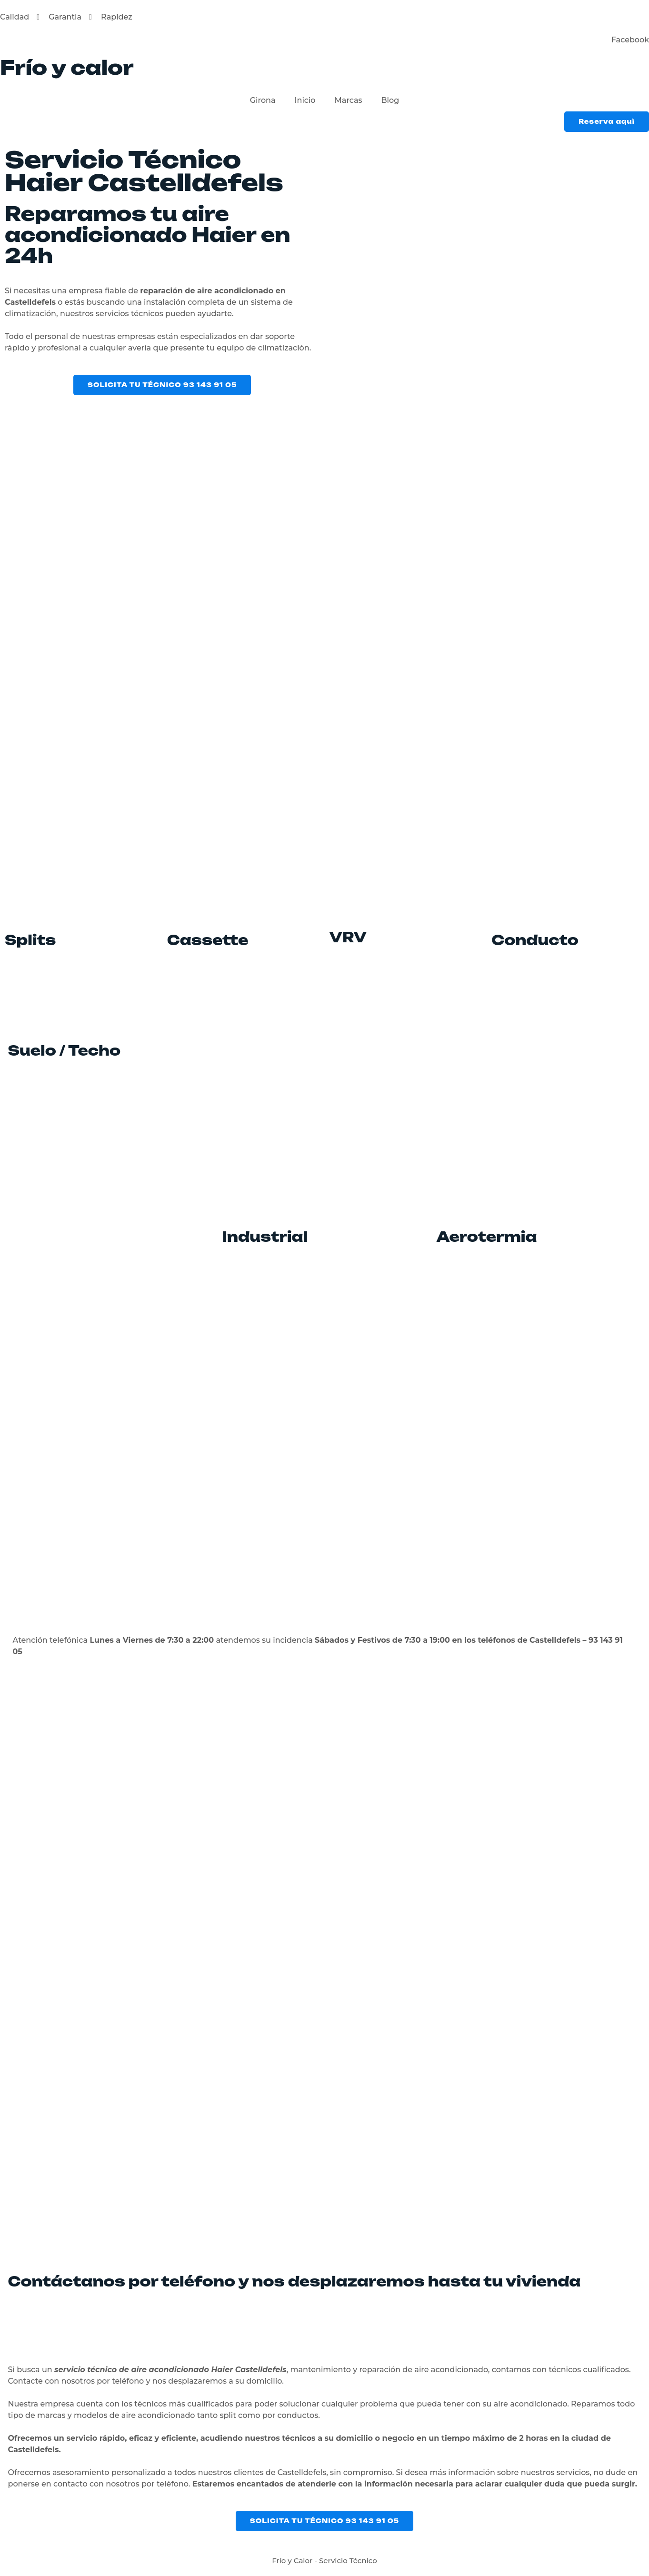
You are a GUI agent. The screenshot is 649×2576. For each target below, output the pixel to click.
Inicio (305, 100)
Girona (263, 100)
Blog (390, 100)
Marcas (348, 100)
